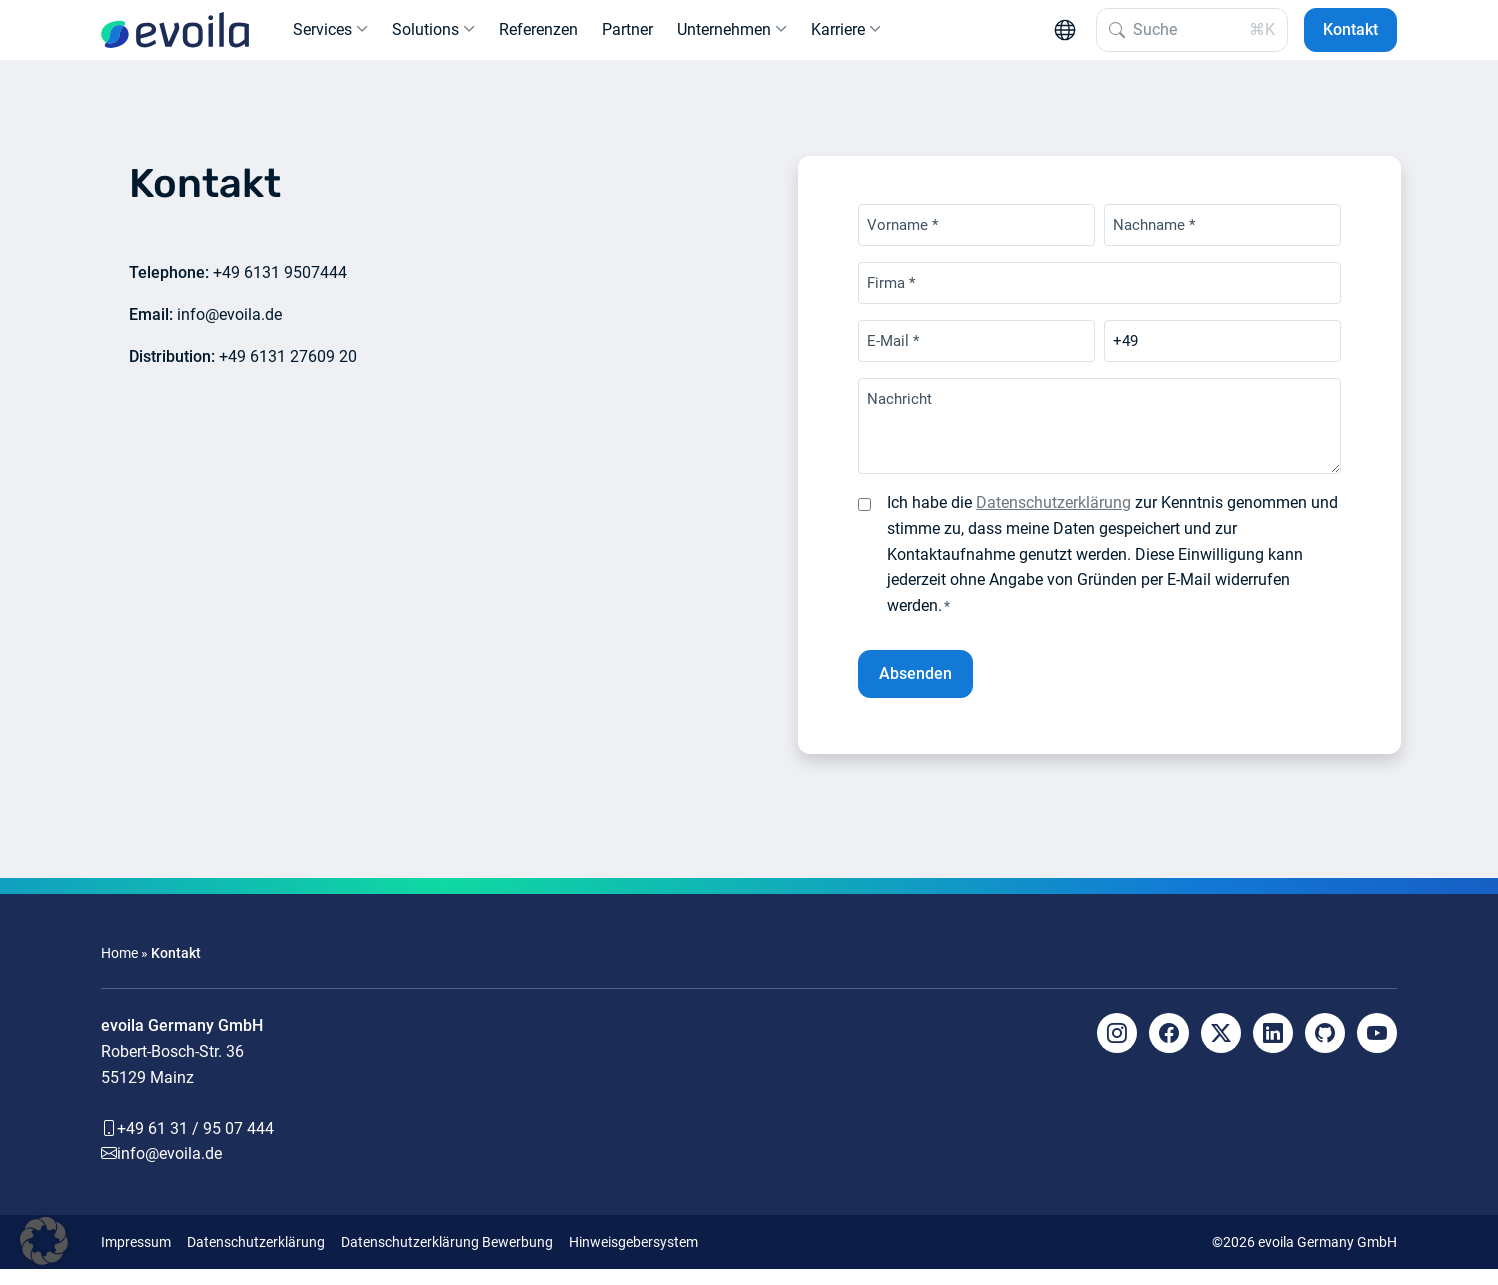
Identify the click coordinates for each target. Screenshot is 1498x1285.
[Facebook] (1169, 1049)
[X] (1221, 1049)
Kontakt (1350, 37)
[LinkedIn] (1273, 1049)
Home (119, 968)
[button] (44, 1241)
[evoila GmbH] (175, 38)
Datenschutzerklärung (1053, 518)
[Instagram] (1117, 1049)
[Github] (1325, 1049)
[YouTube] (1377, 1049)
